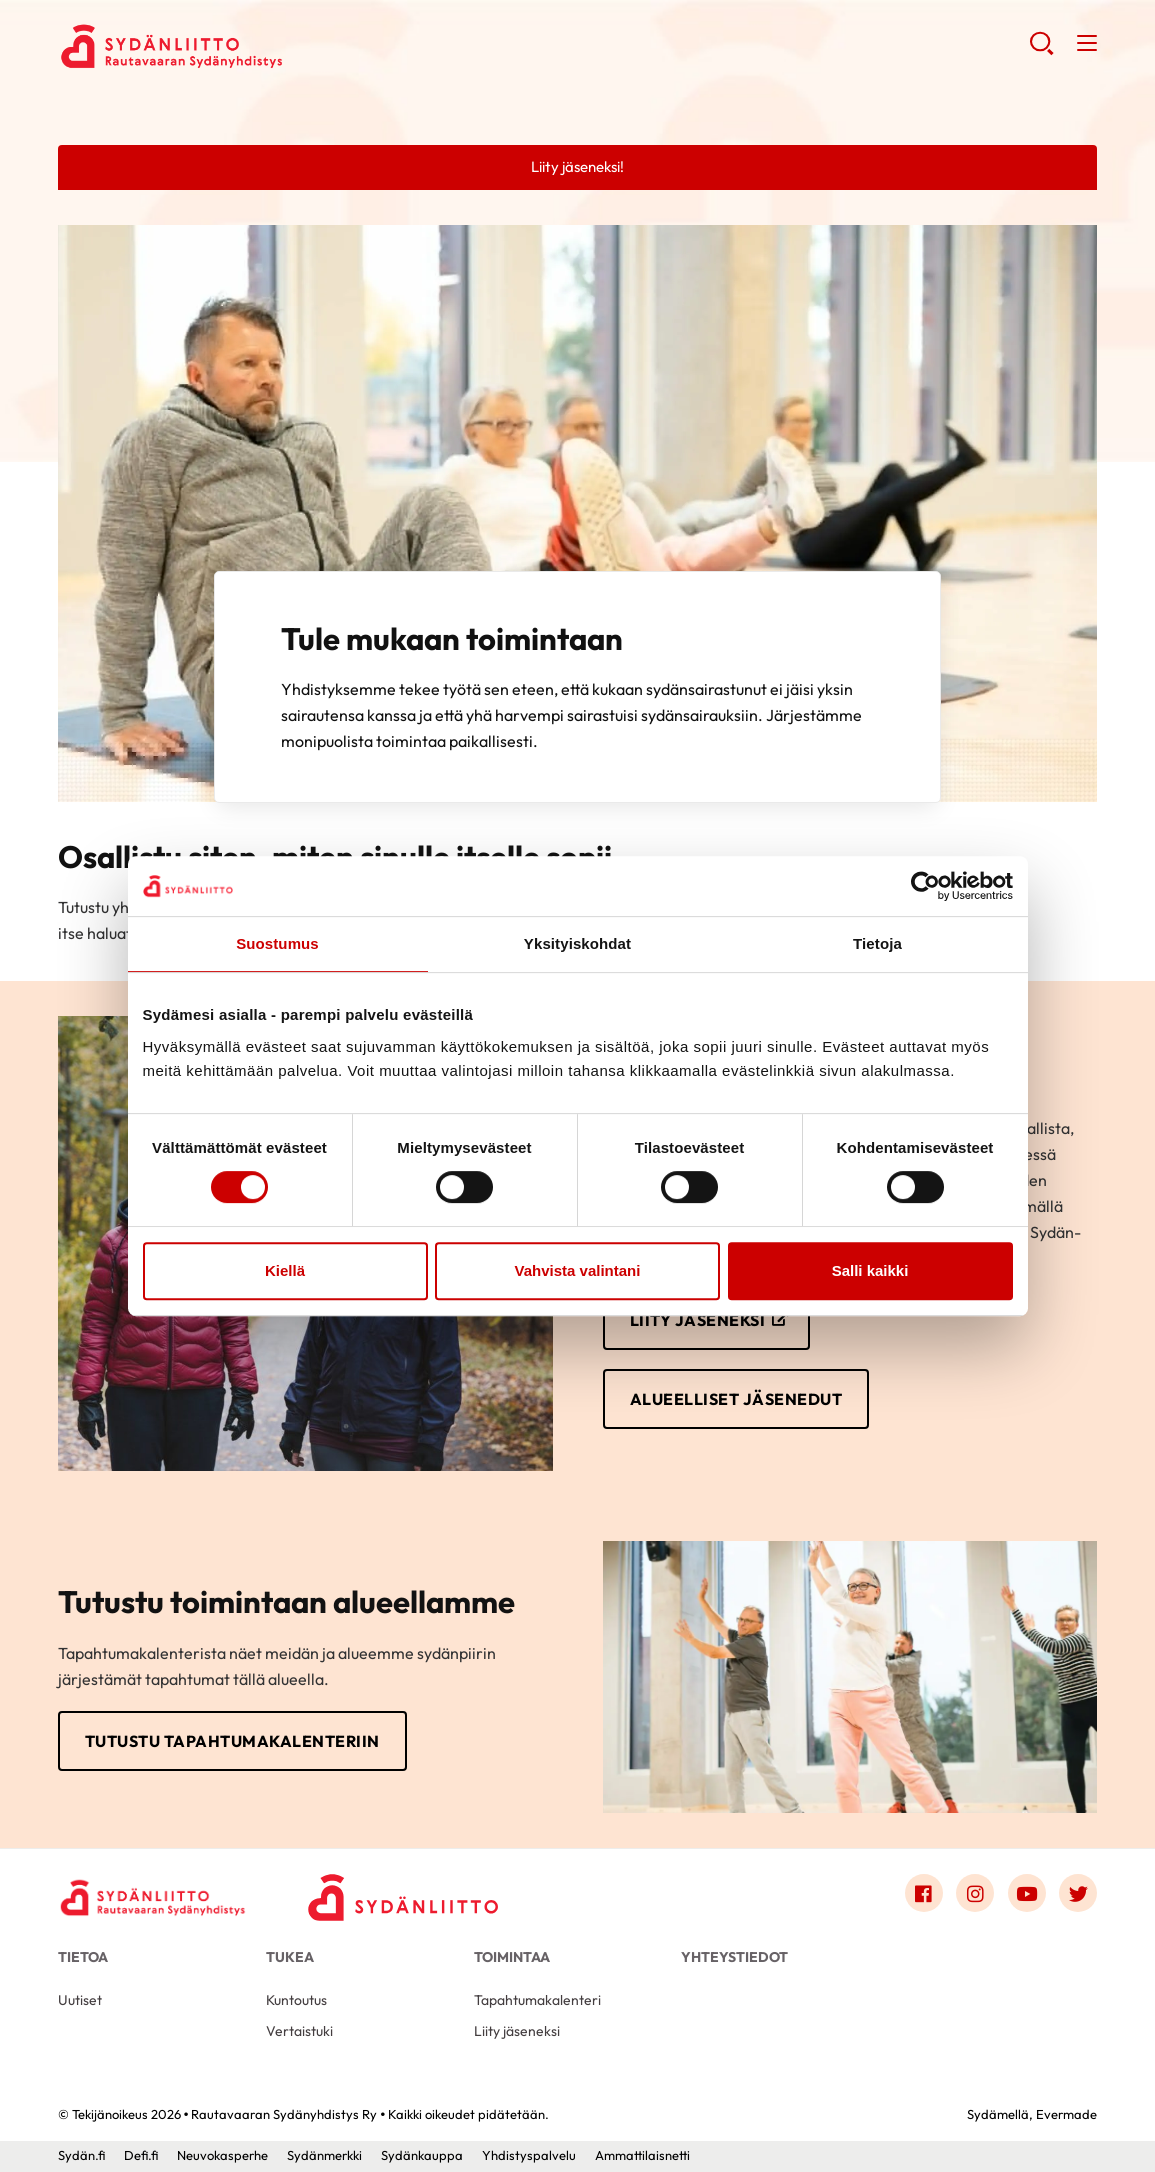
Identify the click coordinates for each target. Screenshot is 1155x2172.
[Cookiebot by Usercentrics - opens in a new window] (925, 886)
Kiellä (285, 1270)
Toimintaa (512, 1957)
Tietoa (83, 1957)
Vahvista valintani (578, 1270)
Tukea (290, 1957)
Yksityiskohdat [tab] (577, 943)
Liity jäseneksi (698, 1320)
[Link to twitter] (1078, 1893)
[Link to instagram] (975, 1893)
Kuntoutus (296, 2000)
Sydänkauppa (422, 2155)
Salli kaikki (870, 1270)
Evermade (1066, 2114)
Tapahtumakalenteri (537, 2000)
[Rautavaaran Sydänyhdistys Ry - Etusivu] (153, 1898)
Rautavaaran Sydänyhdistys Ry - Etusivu (218, 46)
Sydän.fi (81, 2155)
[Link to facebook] (924, 1893)
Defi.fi (141, 2155)
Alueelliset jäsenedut (736, 1399)
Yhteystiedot (734, 1957)
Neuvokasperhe (222, 2155)
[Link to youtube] (1027, 1893)
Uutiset (80, 2000)
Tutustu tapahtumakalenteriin (232, 1741)
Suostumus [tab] (277, 943)
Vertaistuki (299, 2031)
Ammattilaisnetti (642, 2155)
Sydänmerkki (324, 2155)
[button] (1041, 50)
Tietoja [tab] (877, 943)
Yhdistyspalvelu (529, 2155)
